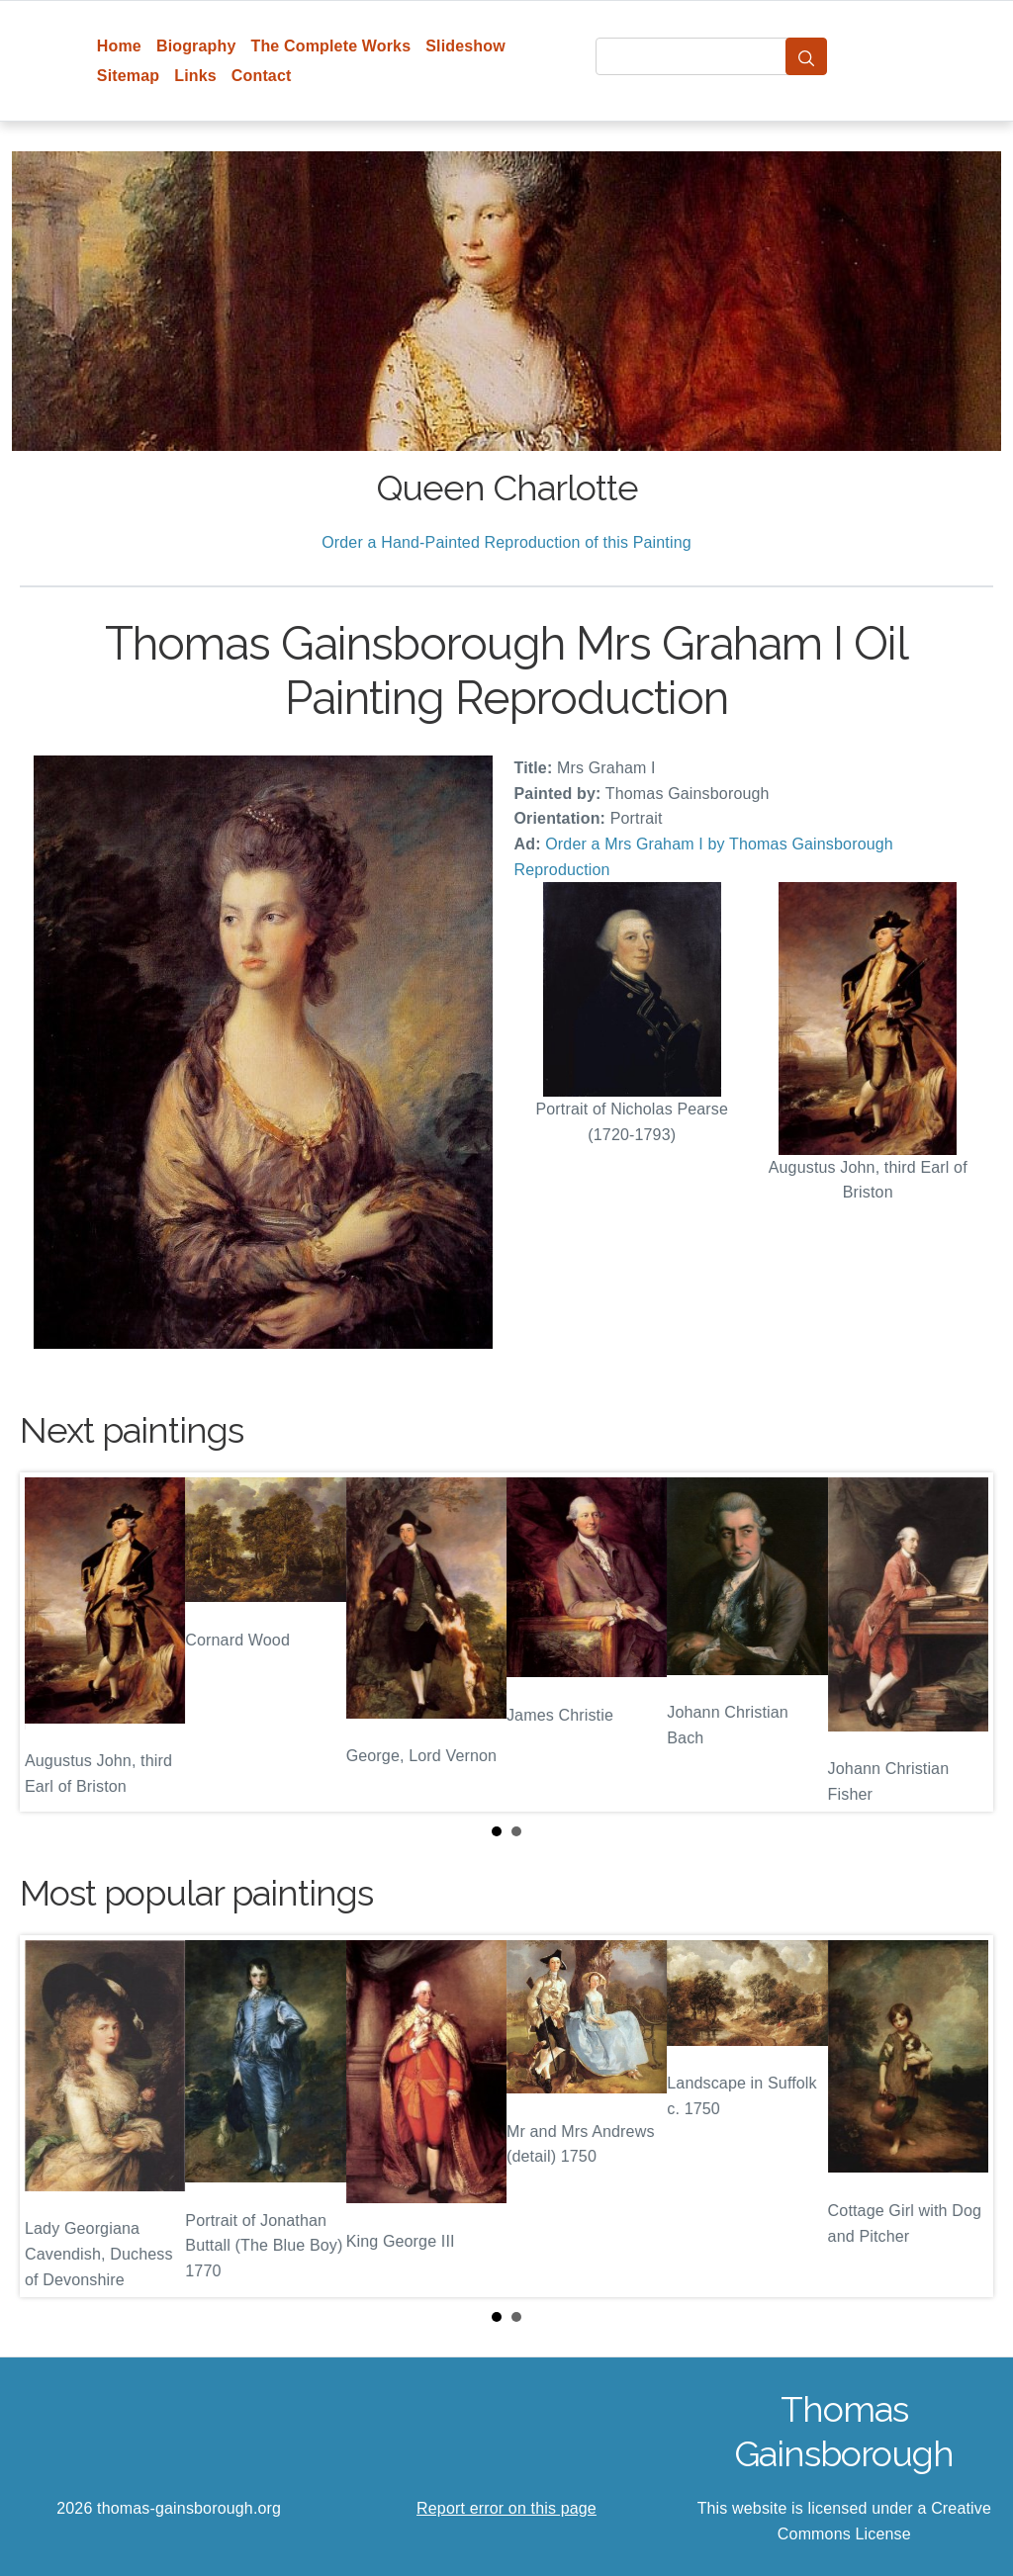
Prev (50, 1642)
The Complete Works (330, 46)
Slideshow (465, 46)
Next (962, 1642)
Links (195, 75)
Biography (196, 46)
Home (119, 46)
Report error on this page (506, 2508)
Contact (261, 75)
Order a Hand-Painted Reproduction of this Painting (506, 542)
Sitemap (128, 75)
